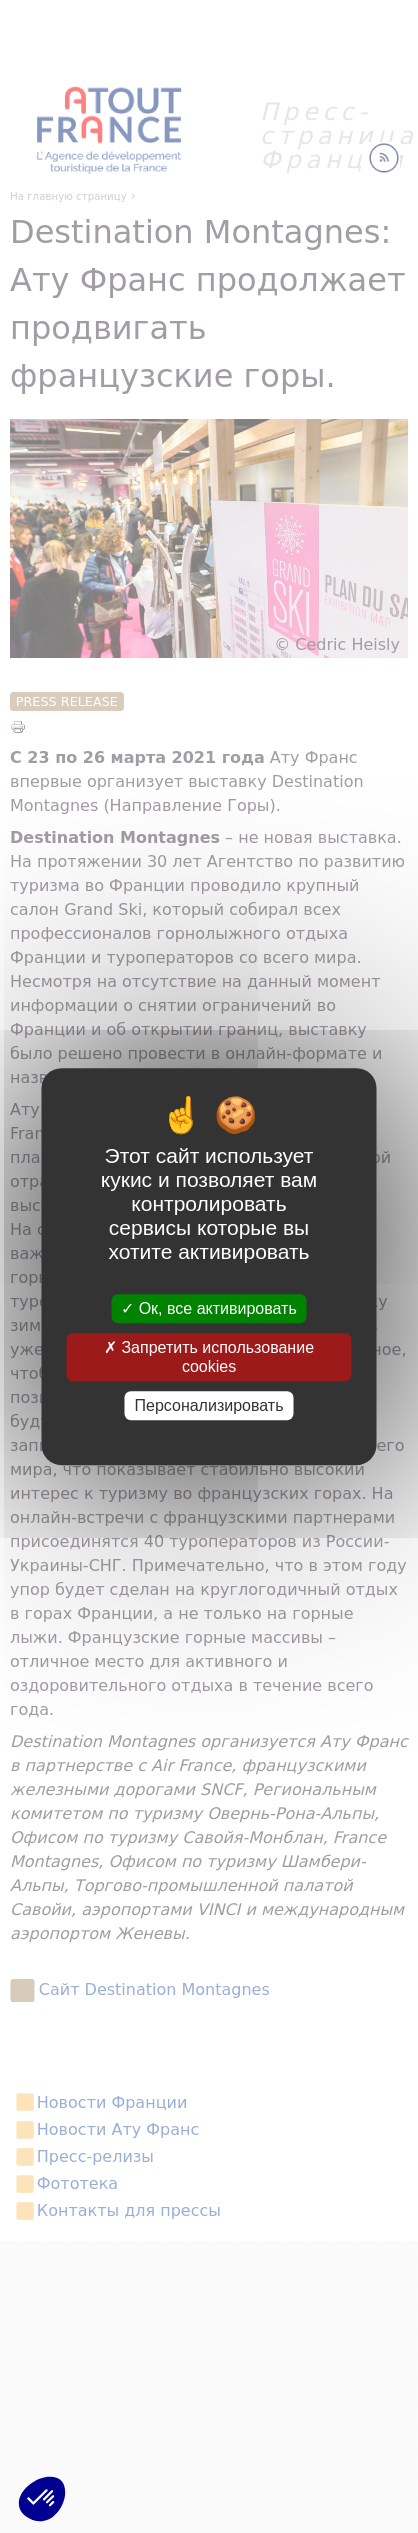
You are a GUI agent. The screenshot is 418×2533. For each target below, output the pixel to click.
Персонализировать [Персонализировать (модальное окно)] (209, 1405)
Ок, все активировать (209, 1308)
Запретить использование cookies (209, 1357)
